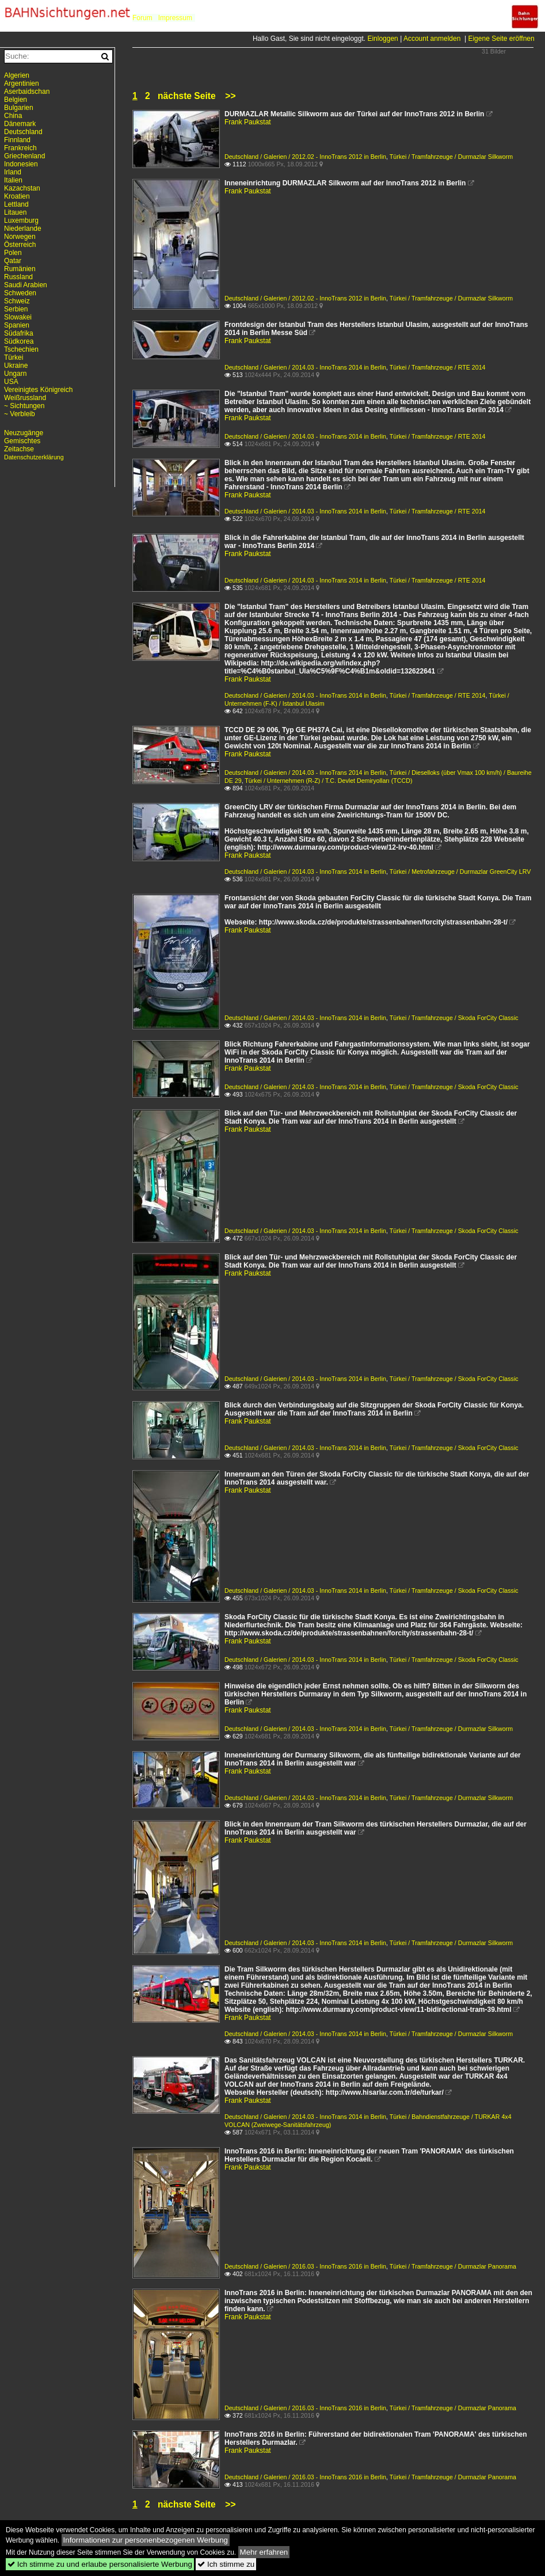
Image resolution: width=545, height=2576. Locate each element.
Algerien (16, 75)
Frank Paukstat (247, 122)
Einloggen (382, 39)
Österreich (20, 245)
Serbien (16, 309)
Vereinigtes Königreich (38, 390)
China (13, 116)
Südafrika (18, 333)
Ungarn (15, 374)
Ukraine (16, 366)
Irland (12, 172)
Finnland (17, 140)
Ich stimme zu (225, 2564)
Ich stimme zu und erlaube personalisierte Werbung (99, 2564)
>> (230, 96)
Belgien (15, 100)
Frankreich (20, 148)
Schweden (20, 293)
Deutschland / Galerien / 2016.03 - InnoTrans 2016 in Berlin (305, 2266)
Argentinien (21, 83)
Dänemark (20, 124)
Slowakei (18, 317)
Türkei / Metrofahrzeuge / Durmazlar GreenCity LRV (460, 871)
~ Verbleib (19, 414)
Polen (13, 253)
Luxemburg (21, 220)
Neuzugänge (23, 433)
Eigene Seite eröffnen (501, 39)
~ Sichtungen (24, 406)
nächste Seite (187, 96)
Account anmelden (431, 39)
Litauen (15, 212)
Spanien (16, 325)
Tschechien (21, 349)
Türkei (13, 357)
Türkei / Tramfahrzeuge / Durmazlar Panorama (453, 2266)
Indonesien (21, 164)
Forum (142, 18)
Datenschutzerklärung (34, 457)
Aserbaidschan (26, 91)
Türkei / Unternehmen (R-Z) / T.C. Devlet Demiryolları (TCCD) (328, 780)
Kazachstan (22, 188)
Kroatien (17, 196)
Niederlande (22, 229)
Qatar (12, 261)
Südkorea (18, 341)
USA (11, 382)
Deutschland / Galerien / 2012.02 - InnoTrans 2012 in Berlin (305, 156)
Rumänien (20, 269)
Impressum (175, 18)
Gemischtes (22, 441)
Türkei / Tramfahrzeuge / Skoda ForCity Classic (454, 1017)
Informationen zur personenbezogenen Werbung (145, 2540)
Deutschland (23, 132)
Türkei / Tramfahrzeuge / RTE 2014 (438, 367)
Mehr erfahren (264, 2552)
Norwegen (20, 237)
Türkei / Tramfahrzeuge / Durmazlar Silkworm (451, 156)
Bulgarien (18, 108)
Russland (18, 277)
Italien (13, 180)
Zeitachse (19, 449)
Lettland (16, 204)
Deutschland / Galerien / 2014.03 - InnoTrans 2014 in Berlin (305, 367)
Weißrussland (25, 398)
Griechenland (24, 156)
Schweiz (17, 301)
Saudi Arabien (25, 285)
